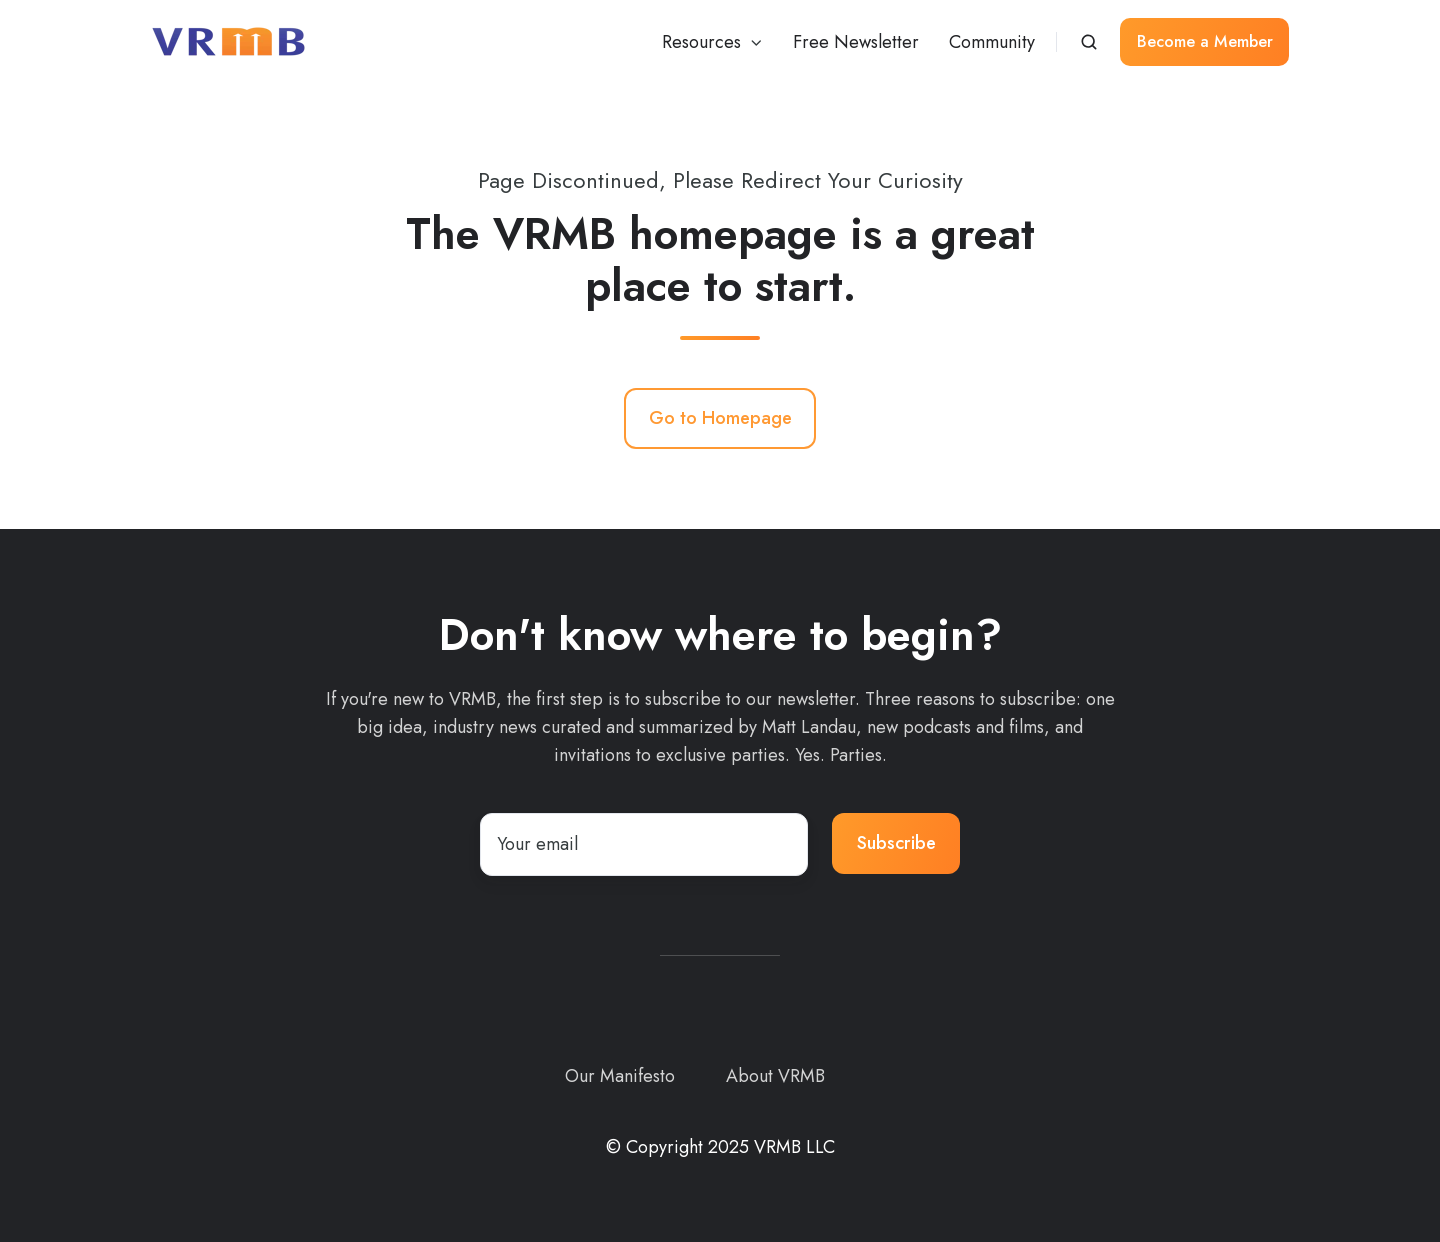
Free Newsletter (856, 42)
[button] (1089, 42)
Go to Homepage (720, 418)
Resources (701, 42)
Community (992, 42)
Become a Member (1205, 41)
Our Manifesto (620, 1076)
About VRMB (775, 1076)
